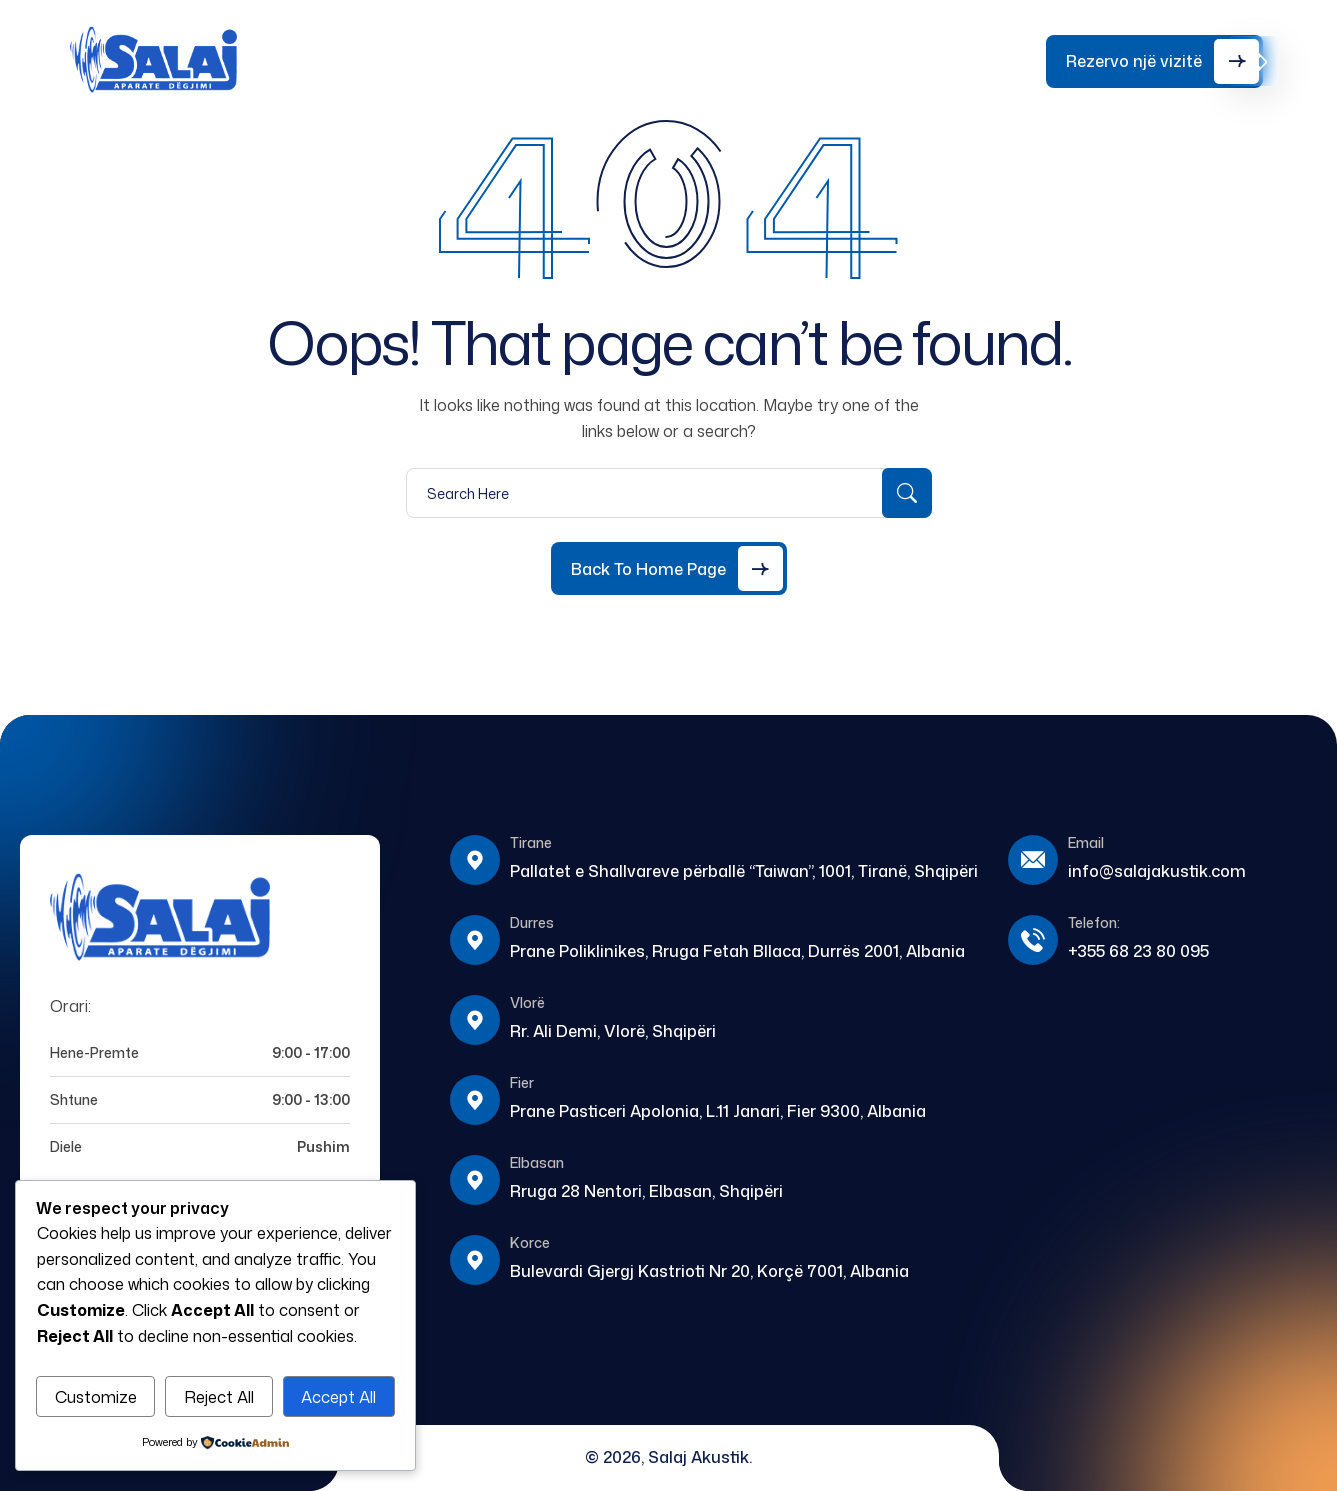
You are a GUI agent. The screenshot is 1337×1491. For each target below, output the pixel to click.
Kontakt (716, 46)
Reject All (219, 1397)
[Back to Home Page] (669, 568)
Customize (96, 1397)
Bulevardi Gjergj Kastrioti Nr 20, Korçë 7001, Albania (709, 1271)
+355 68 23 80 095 (960, 60)
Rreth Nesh (445, 53)
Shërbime (538, 46)
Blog (628, 46)
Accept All (338, 1397)
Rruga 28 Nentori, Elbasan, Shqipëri (646, 1191)
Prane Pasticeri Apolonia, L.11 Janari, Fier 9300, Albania (718, 1111)
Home (269, 46)
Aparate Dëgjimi (356, 53)
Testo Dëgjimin (815, 53)
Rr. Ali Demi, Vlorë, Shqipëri (613, 1031)
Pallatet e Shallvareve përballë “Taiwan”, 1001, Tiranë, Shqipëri (744, 871)
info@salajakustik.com (1157, 871)
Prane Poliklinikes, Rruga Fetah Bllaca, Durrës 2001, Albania (737, 951)
